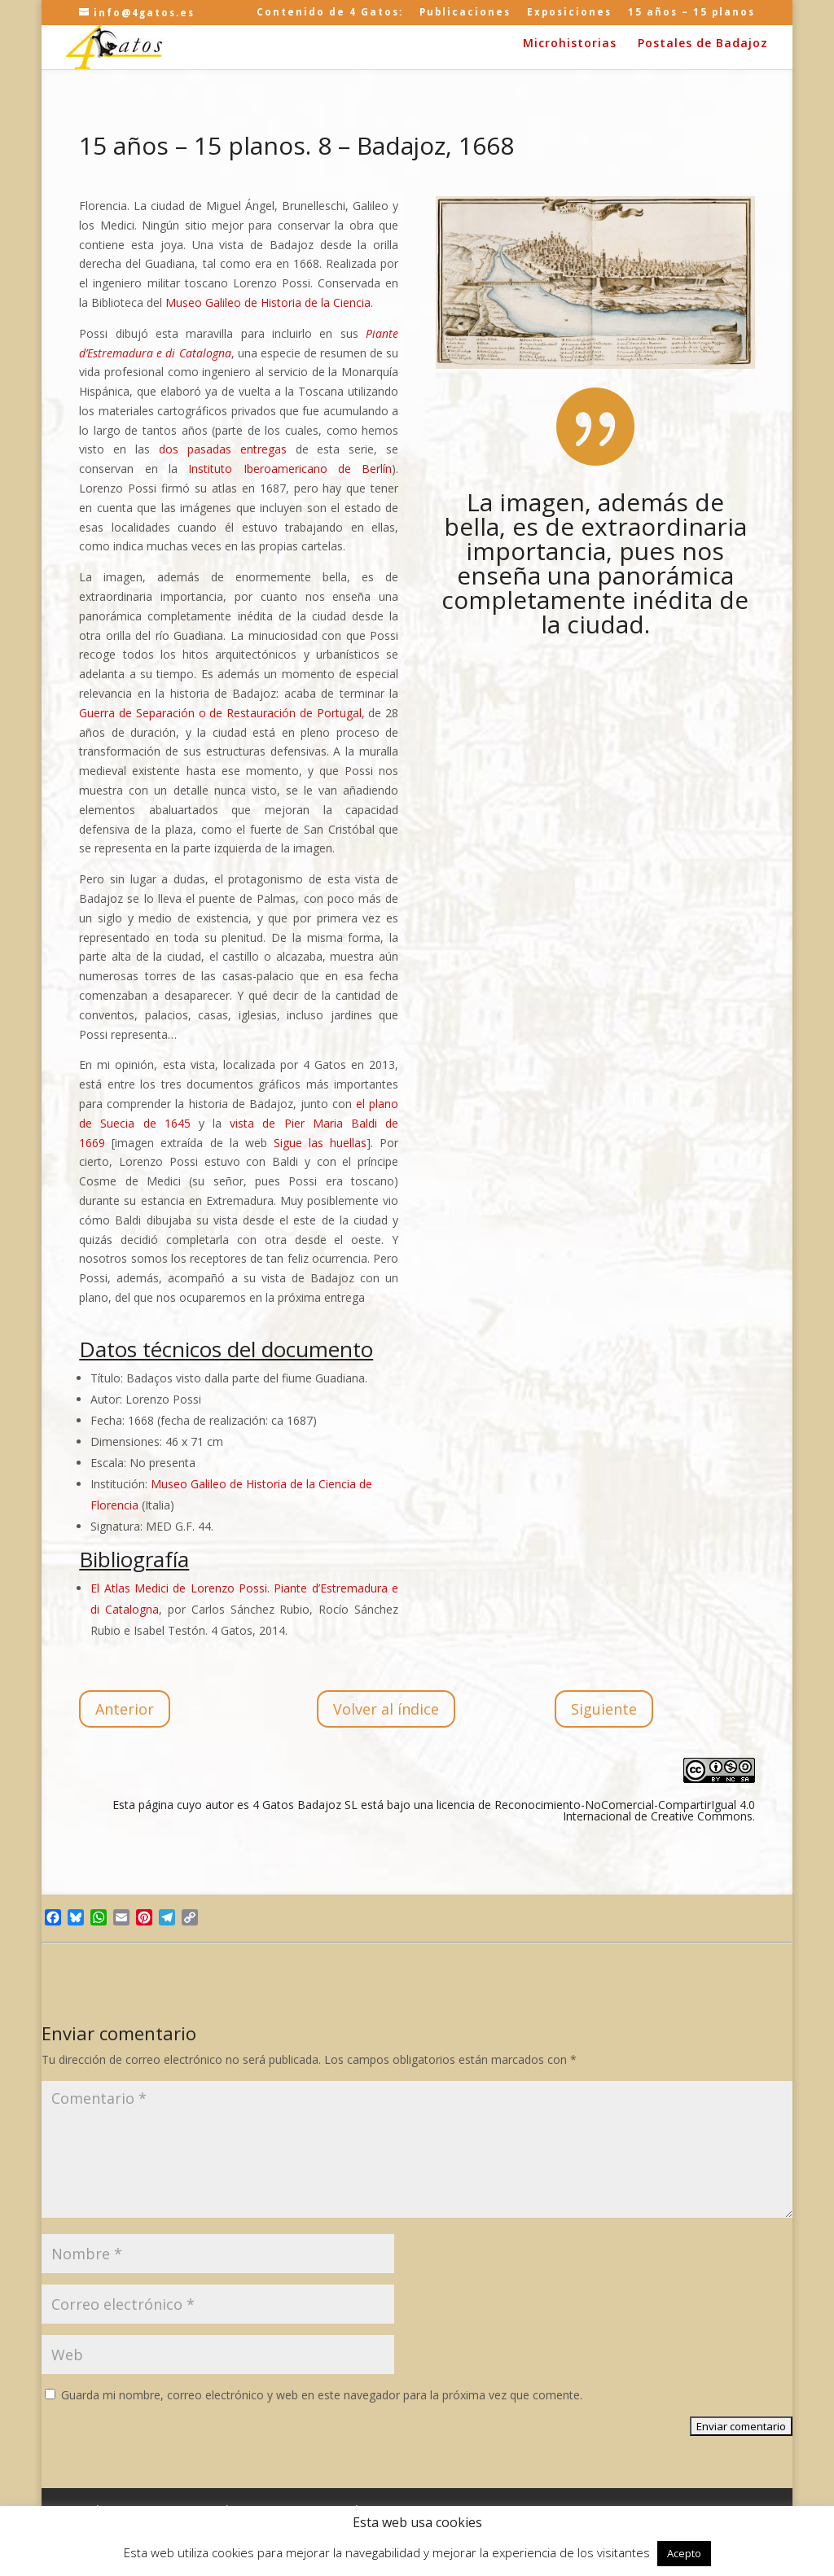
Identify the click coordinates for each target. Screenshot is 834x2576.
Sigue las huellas (320, 1142)
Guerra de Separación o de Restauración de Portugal (220, 713)
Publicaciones (465, 12)
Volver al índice (386, 1709)
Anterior (124, 1709)
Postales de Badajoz (703, 43)
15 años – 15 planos (691, 12)
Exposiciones (569, 12)
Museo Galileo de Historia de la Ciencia (268, 302)
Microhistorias (570, 43)
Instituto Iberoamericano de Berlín (290, 468)
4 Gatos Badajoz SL (305, 1804)
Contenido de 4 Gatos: (330, 12)
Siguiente (604, 1709)
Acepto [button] (684, 2553)
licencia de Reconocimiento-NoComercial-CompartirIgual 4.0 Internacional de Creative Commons (596, 1810)
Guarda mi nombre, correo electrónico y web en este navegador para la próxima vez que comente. (321, 2395)
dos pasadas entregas (223, 449)
